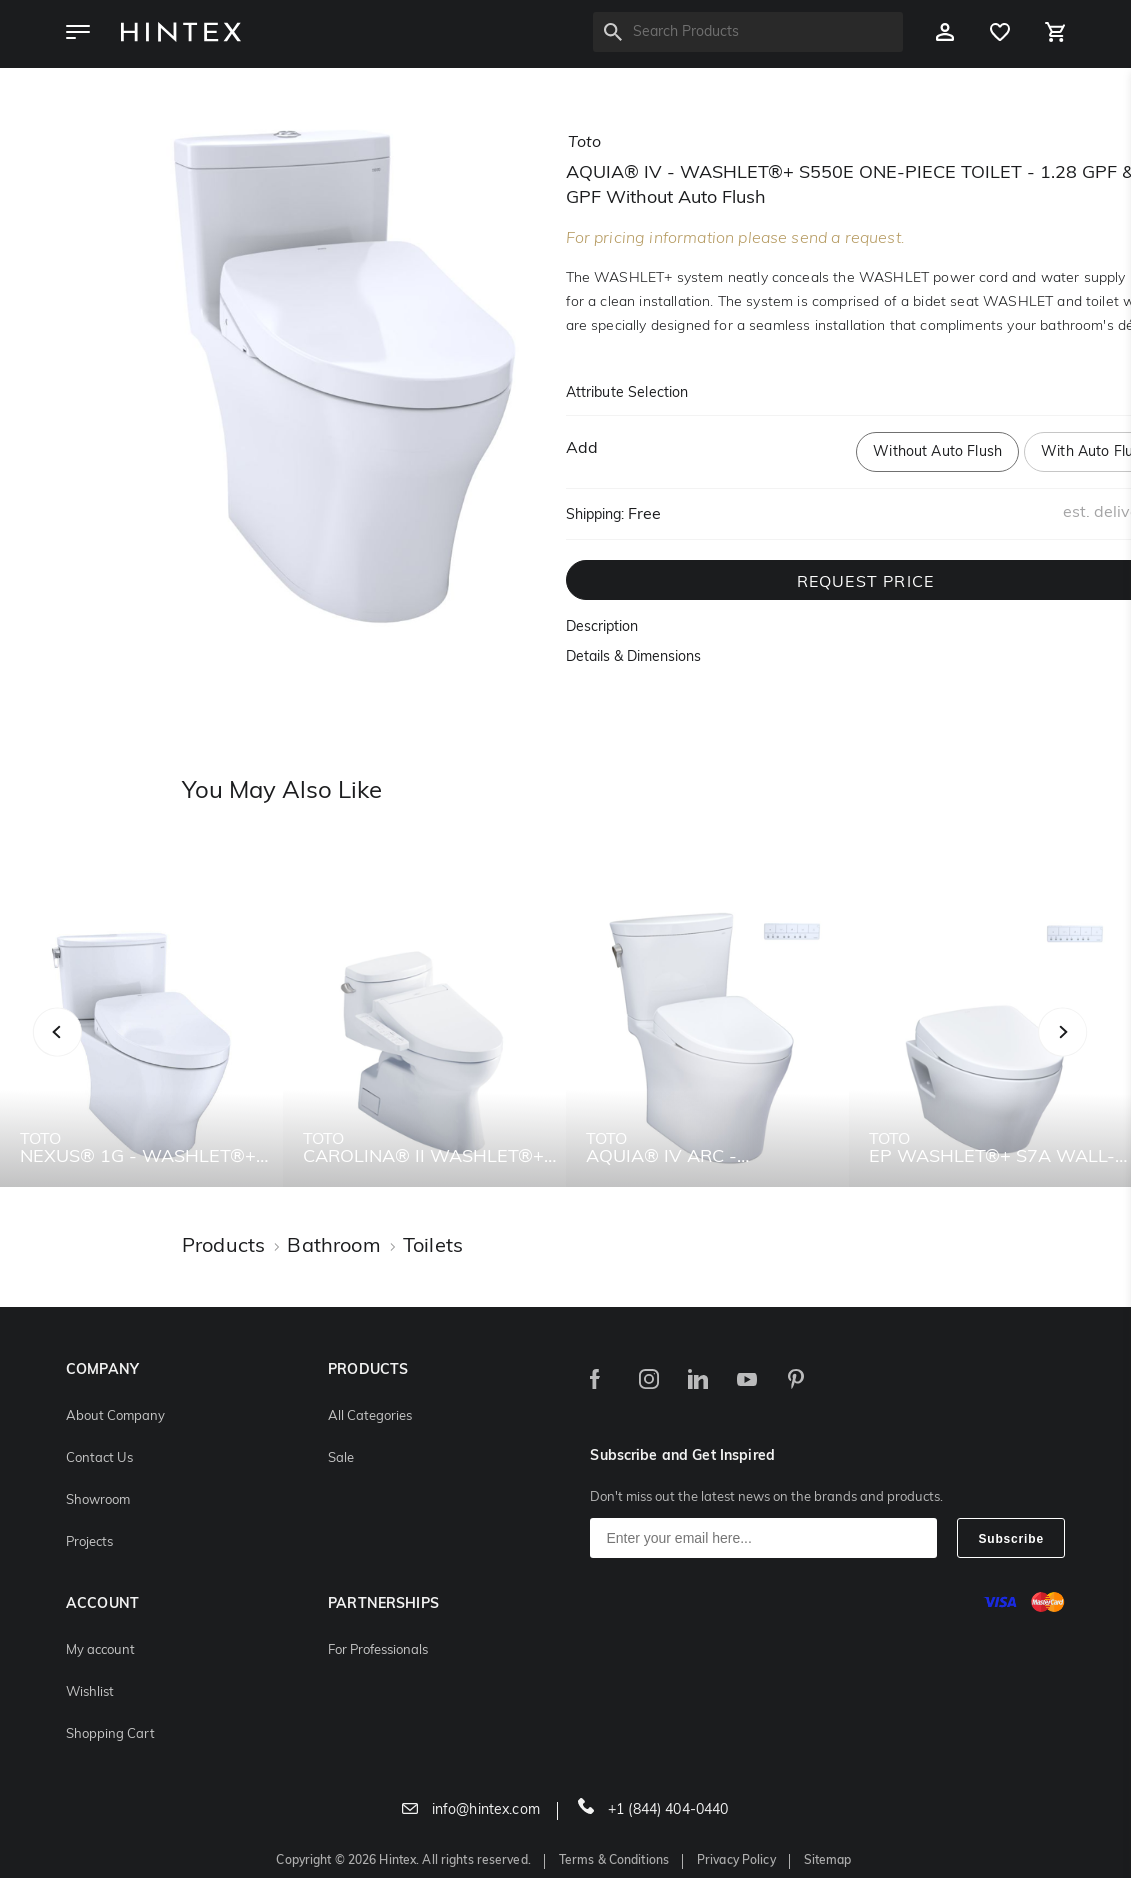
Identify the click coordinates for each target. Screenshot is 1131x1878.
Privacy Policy (736, 1861)
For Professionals (378, 1650)
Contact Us (99, 1458)
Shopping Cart (110, 1734)
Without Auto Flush (937, 452)
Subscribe (1011, 1539)
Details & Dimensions (633, 657)
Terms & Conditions (614, 1861)
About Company (115, 1416)
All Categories (370, 1416)
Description (602, 627)
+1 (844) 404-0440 (653, 1810)
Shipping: (595, 515)
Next (1102, 1053)
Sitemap (828, 1861)
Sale (341, 1458)
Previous (82, 1053)
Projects (89, 1542)
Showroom (98, 1500)
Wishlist (90, 1692)
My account (100, 1650)
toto (584, 143)
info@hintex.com (471, 1810)
